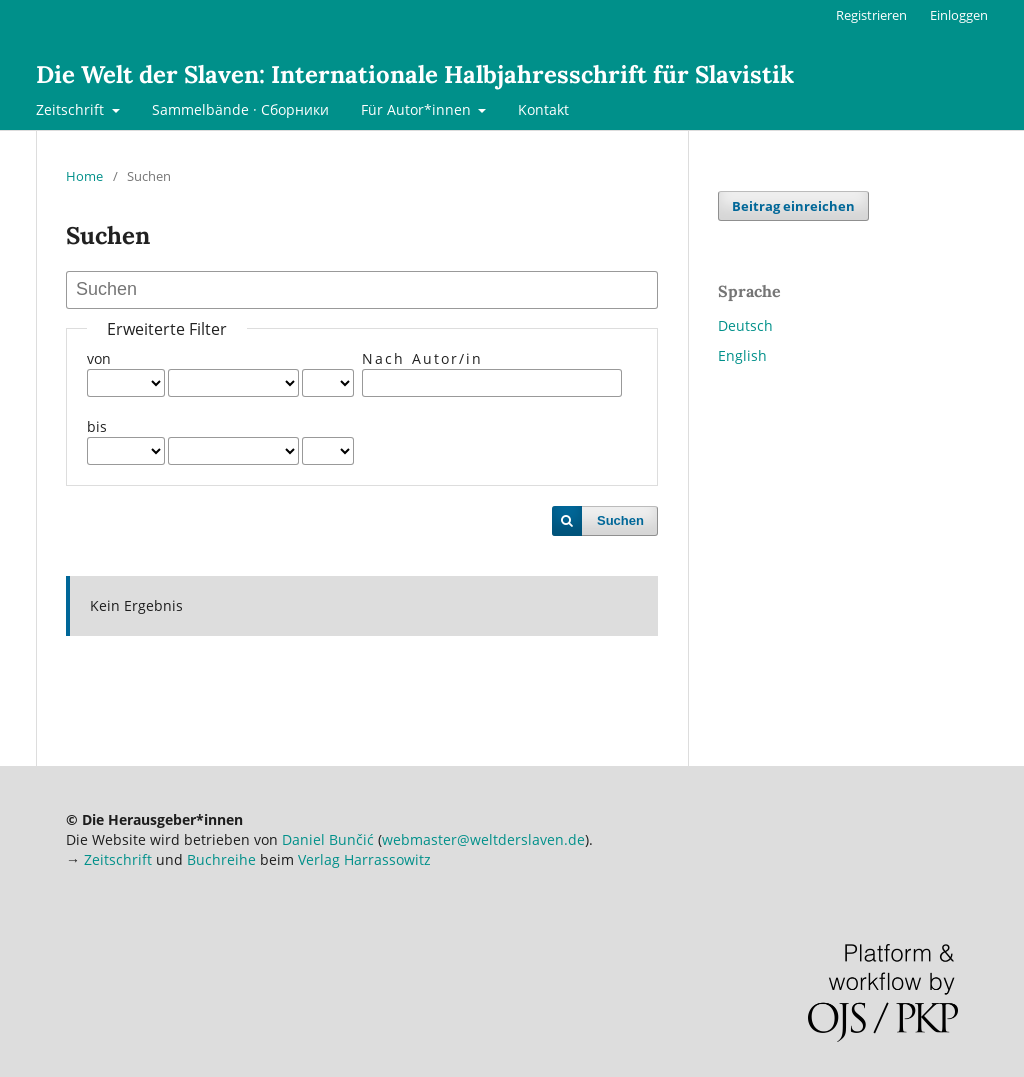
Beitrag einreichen (793, 206)
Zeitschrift (72, 109)
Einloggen (959, 15)
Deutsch (745, 325)
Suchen (620, 520)
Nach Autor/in (422, 358)
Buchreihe (221, 859)
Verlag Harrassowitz (364, 859)
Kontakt (543, 109)
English (742, 355)
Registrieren (871, 15)
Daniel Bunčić (328, 839)
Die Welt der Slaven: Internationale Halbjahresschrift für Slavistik (415, 74)
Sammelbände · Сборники (240, 109)
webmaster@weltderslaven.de (483, 839)
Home (84, 176)
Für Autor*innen (418, 109)
